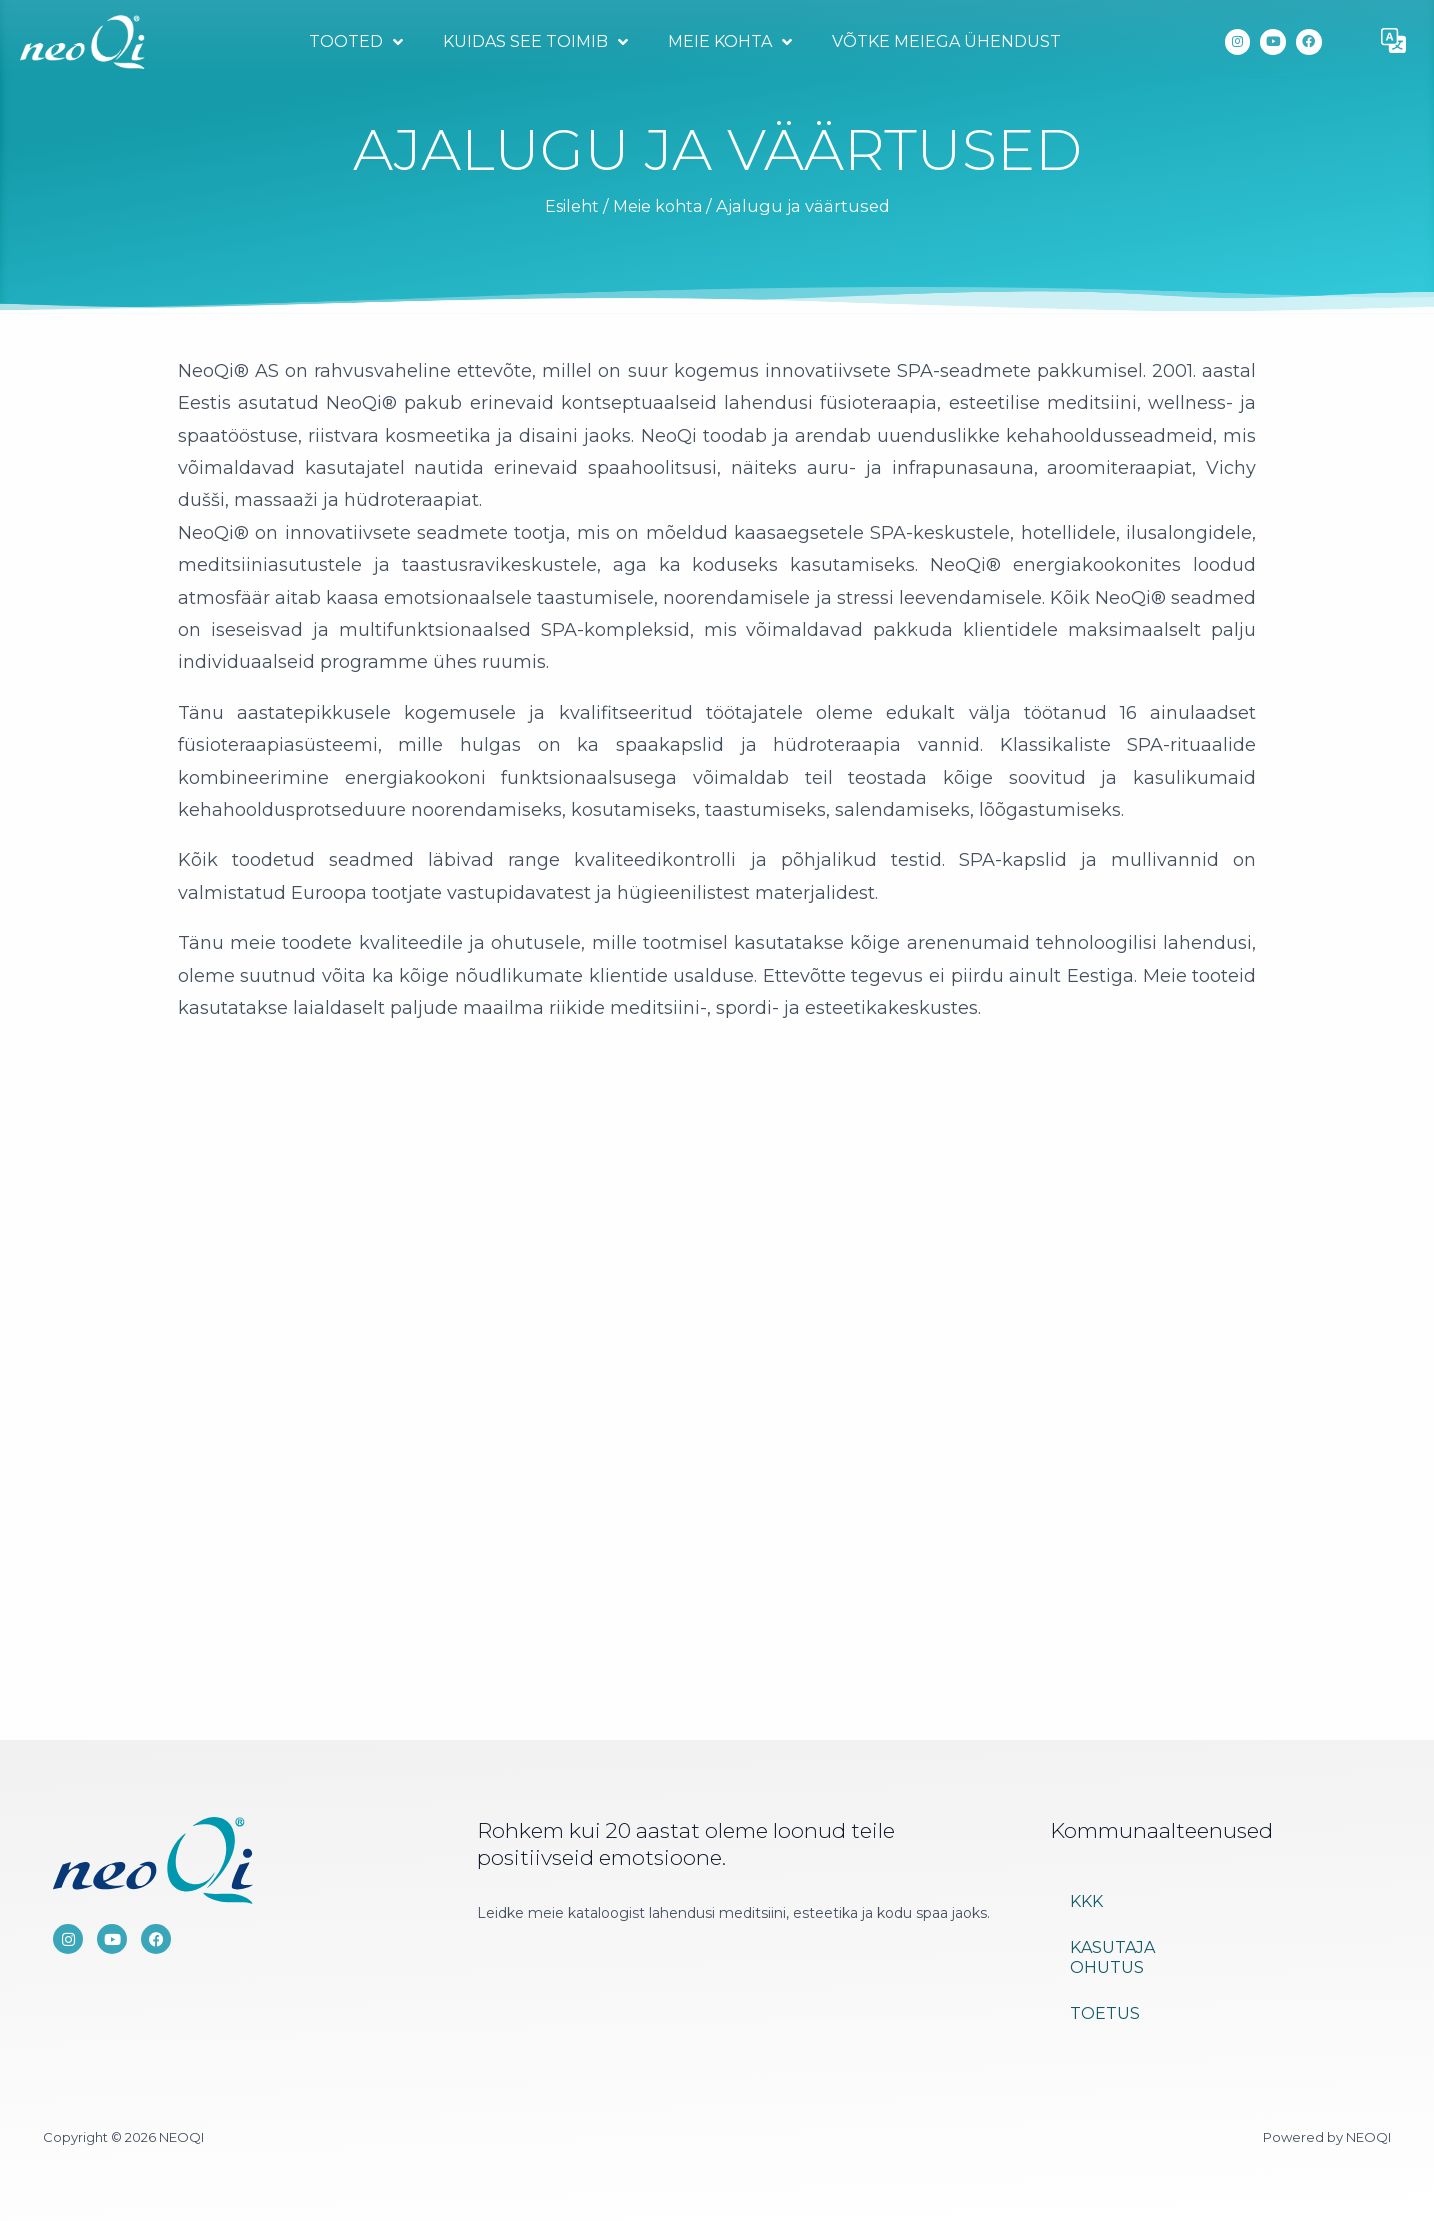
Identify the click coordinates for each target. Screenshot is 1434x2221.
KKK (1086, 1901)
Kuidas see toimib (533, 42)
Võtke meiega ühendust (944, 41)
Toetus (1105, 2013)
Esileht (569, 206)
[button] (1394, 42)
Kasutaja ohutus (1112, 1957)
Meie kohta (728, 42)
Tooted (354, 42)
